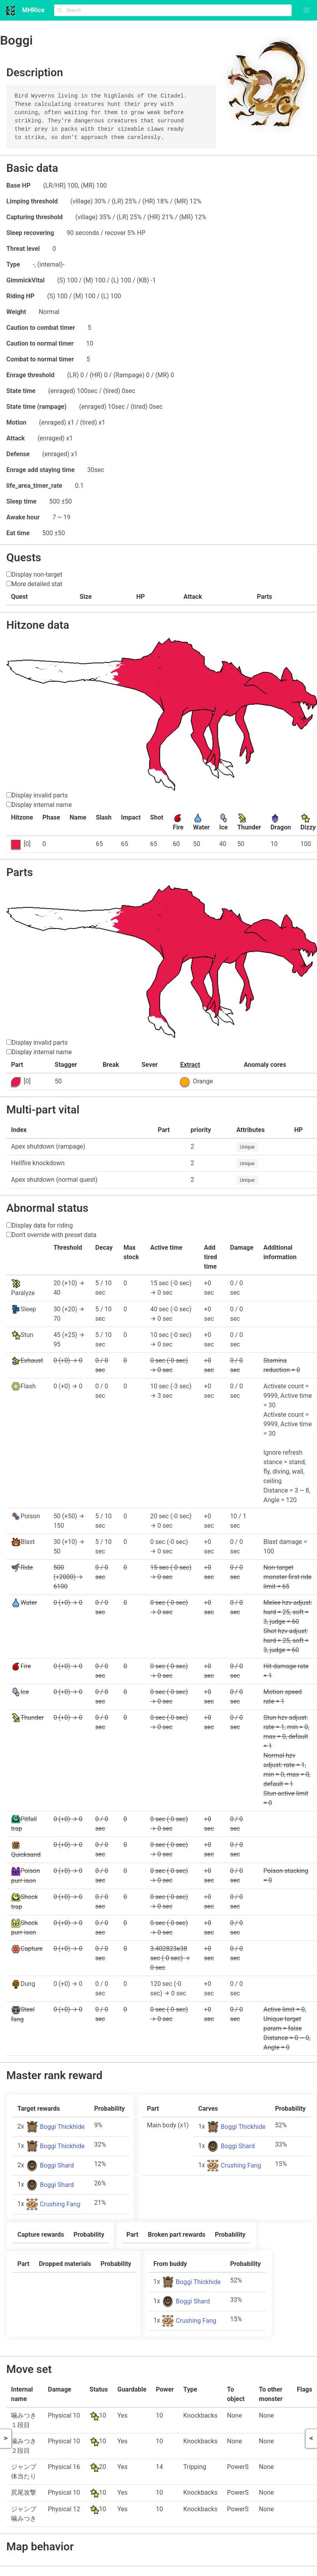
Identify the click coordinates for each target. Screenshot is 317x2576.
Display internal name (41, 805)
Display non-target (36, 574)
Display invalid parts (39, 795)
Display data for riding (42, 1225)
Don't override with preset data (53, 1235)
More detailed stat (36, 584)
